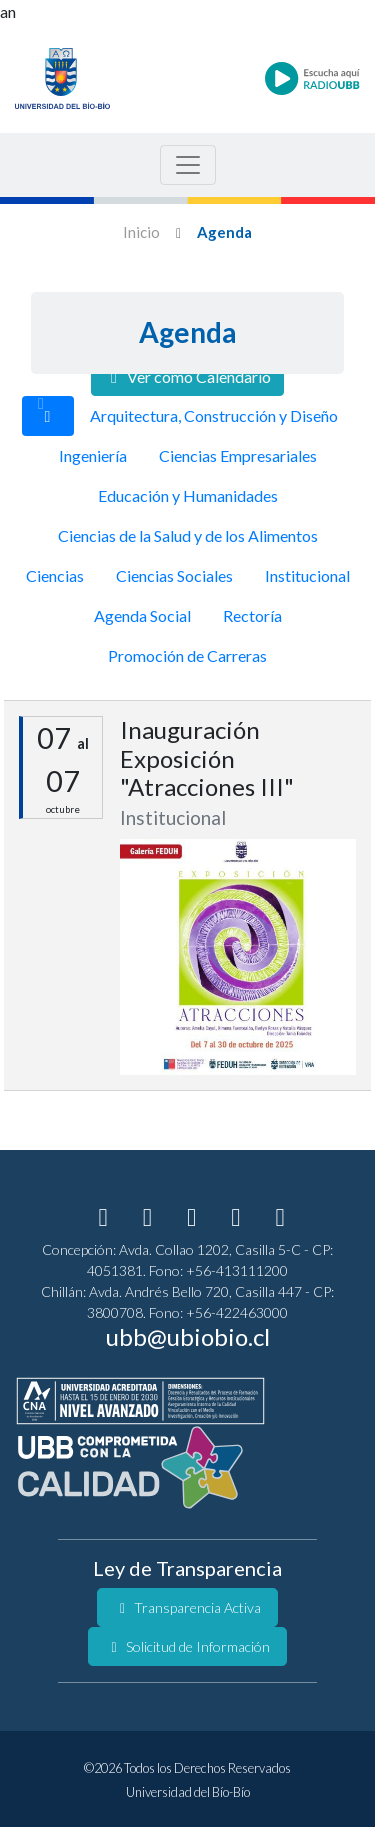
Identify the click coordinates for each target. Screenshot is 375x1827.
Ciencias (55, 575)
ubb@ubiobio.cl (188, 1336)
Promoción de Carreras (187, 655)
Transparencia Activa (188, 1607)
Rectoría (252, 615)
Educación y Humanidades (188, 495)
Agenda (224, 232)
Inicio (141, 232)
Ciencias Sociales (174, 575)
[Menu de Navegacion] (188, 165)
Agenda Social (142, 615)
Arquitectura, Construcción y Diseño (214, 415)
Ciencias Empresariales (238, 455)
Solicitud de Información (187, 1646)
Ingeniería (93, 455)
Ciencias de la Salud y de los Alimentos (188, 535)
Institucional (307, 575)
